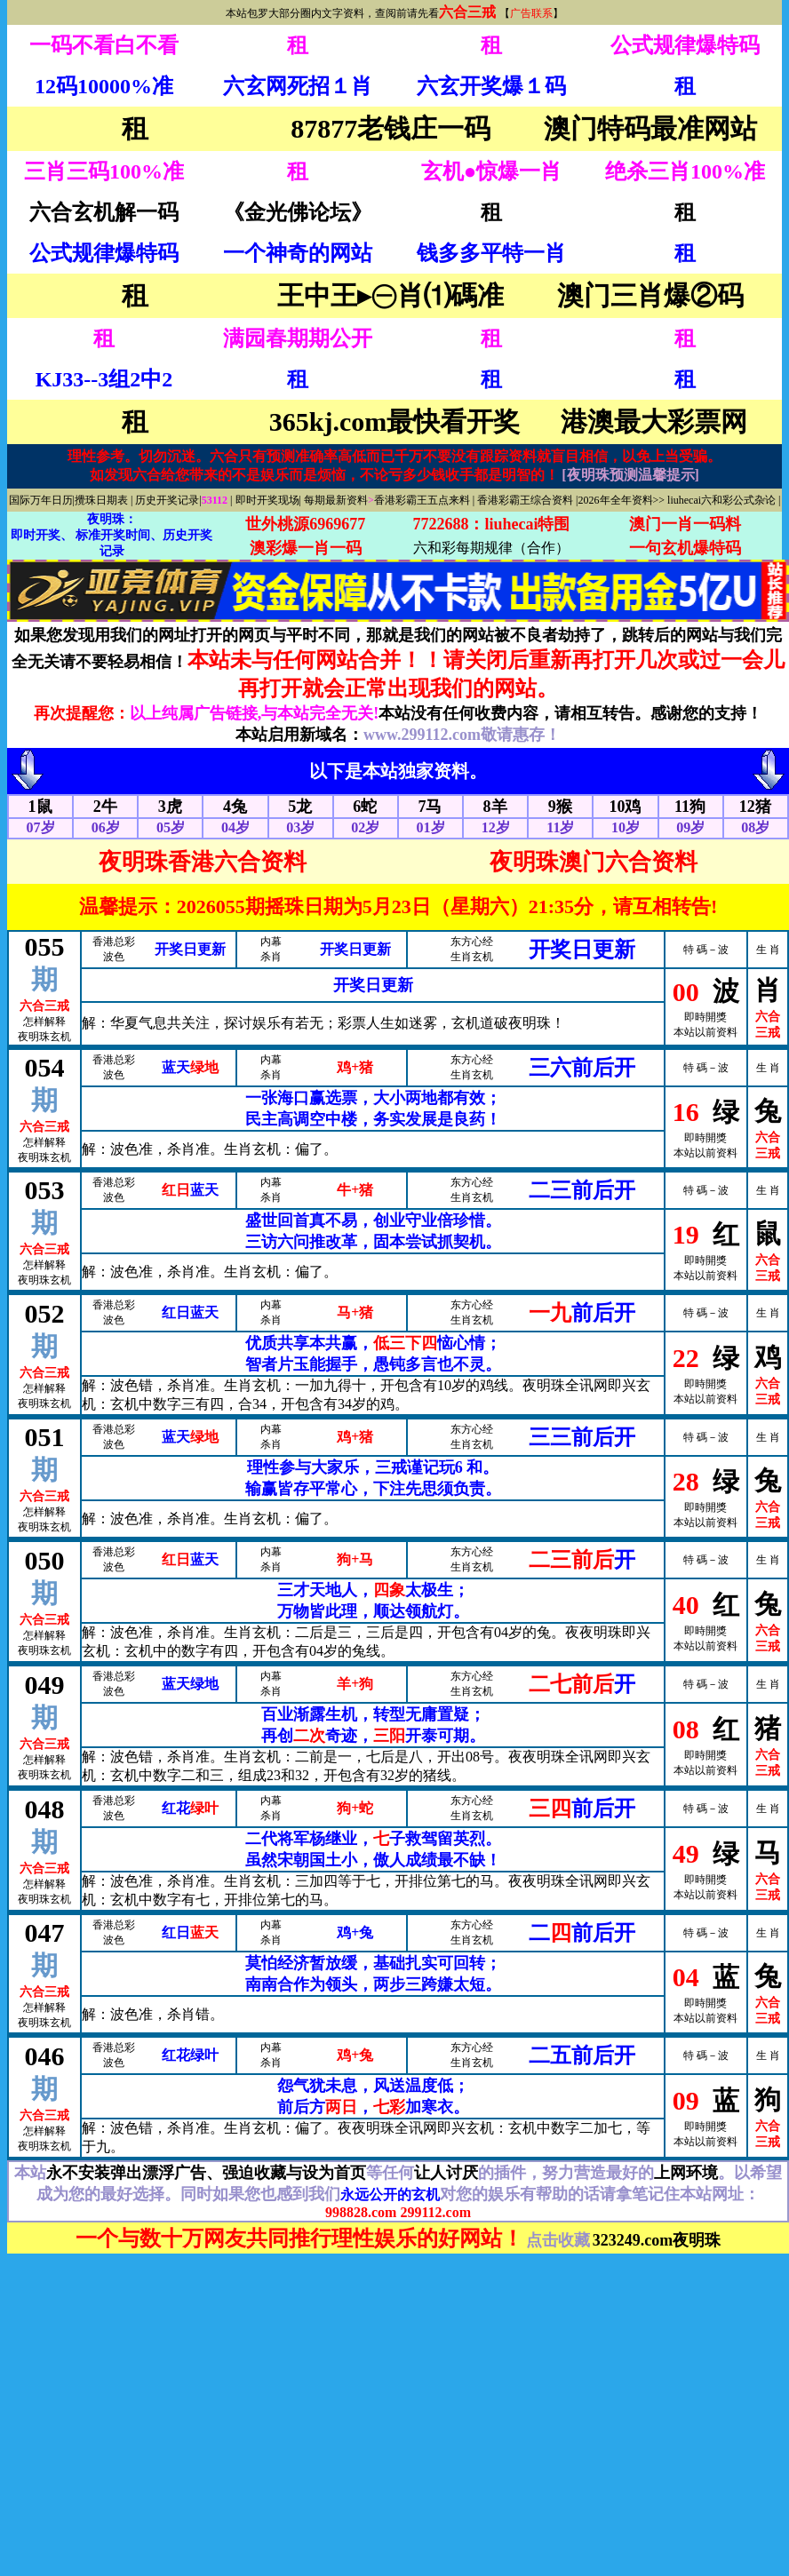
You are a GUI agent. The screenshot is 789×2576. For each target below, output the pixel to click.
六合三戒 (467, 12)
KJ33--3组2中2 (104, 379)
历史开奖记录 (167, 500)
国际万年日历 (41, 500)
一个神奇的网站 (297, 253)
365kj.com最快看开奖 (394, 421)
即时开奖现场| (268, 500)
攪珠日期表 (101, 500)
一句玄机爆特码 (685, 548)
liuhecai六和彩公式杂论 (721, 500)
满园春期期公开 (297, 338)
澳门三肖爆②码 (650, 295)
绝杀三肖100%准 (685, 171)
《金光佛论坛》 (297, 212)
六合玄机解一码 (104, 212)
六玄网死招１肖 (297, 86)
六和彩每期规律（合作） (491, 547)
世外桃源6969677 (305, 524)
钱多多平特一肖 (491, 253)
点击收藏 (558, 2240)
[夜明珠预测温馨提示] (630, 474)
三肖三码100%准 (104, 171)
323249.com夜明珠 (657, 2240)
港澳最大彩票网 (654, 421)
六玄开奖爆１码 (491, 86)
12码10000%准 (104, 86)
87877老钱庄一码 (390, 128)
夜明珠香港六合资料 (203, 862)
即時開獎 (705, 1017)
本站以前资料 (705, 1032)
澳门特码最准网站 (650, 128)
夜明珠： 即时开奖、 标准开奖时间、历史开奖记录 (112, 535)
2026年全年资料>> (621, 500)
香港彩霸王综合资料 (525, 500)
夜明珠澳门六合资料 (593, 862)
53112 (216, 500)
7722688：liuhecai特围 (491, 524)
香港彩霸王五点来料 (422, 500)
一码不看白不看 (104, 45)
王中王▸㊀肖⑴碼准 (390, 295)
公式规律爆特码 (685, 45)
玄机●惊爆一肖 (491, 171)
